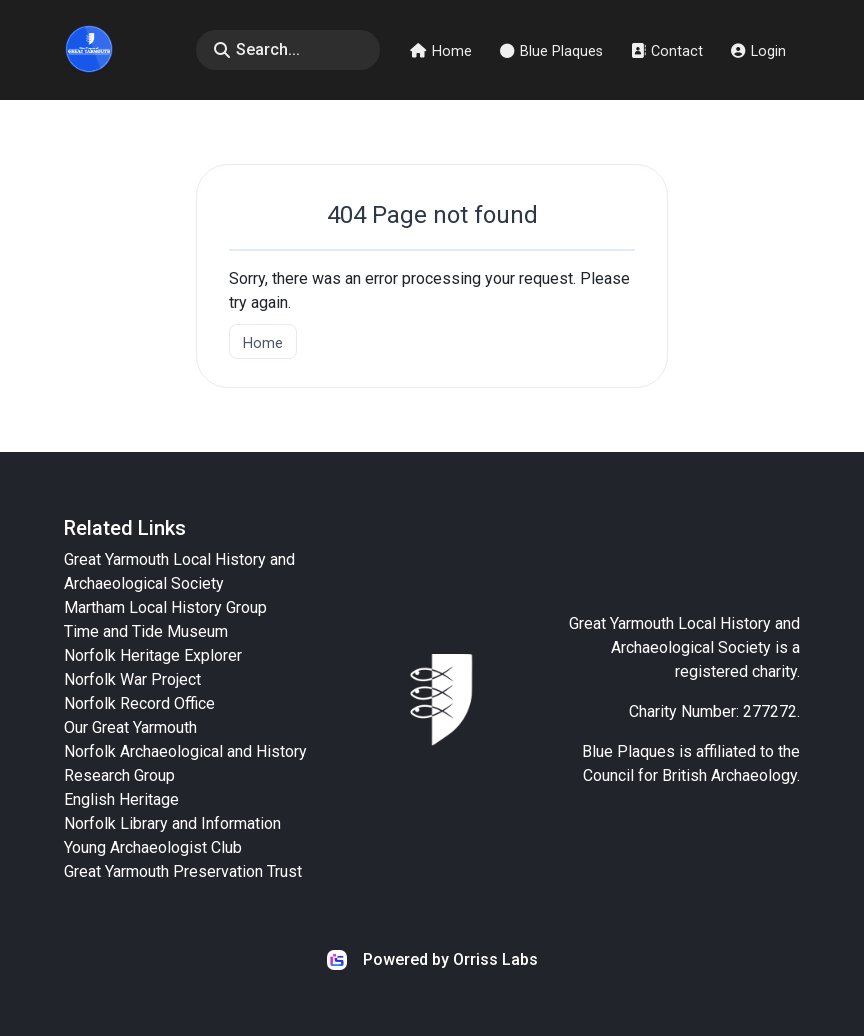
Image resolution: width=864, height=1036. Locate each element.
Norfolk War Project (132, 679)
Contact (667, 51)
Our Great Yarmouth (130, 727)
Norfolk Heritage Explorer (153, 655)
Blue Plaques (551, 51)
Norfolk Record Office (139, 703)
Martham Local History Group (165, 607)
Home (441, 51)
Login (758, 51)
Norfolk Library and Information (172, 823)
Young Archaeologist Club (153, 847)
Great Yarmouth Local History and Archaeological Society (179, 571)
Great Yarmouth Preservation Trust (183, 871)
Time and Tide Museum (146, 631)
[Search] (288, 50)
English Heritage (121, 799)
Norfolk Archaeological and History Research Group (185, 763)
